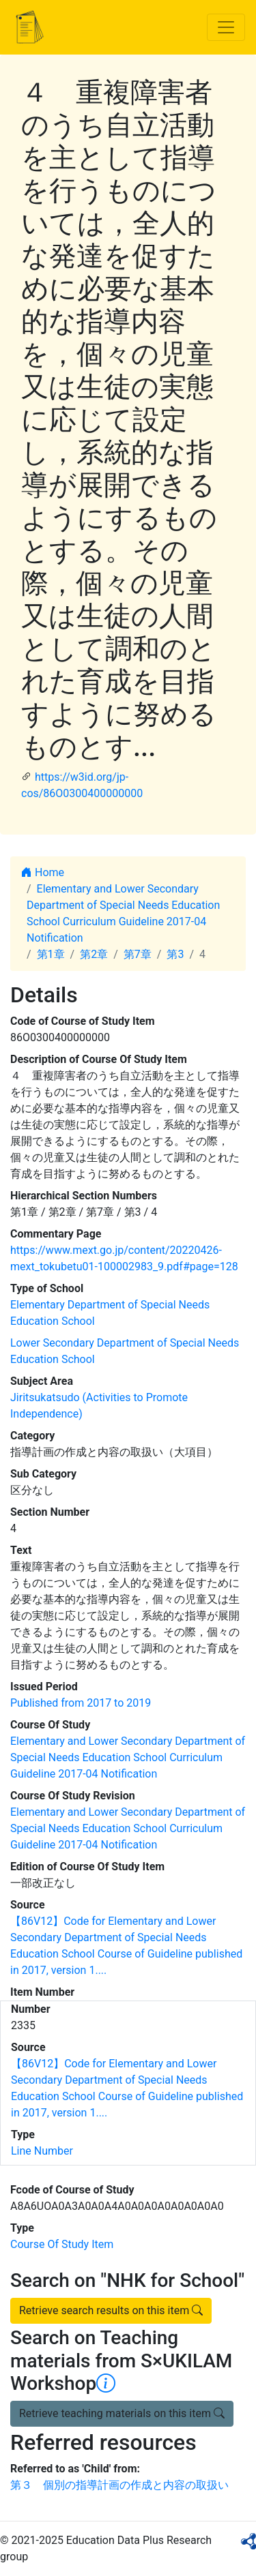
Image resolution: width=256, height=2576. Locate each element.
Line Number (42, 2150)
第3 (175, 954)
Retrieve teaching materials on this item (122, 2413)
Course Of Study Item (61, 2244)
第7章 (138, 954)
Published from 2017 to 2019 (80, 1702)
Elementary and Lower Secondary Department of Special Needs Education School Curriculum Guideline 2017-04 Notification (127, 1757)
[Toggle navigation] (226, 27)
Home (42, 872)
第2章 (94, 954)
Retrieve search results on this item (111, 2310)
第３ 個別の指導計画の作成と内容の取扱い (119, 2484)
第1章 (51, 954)
